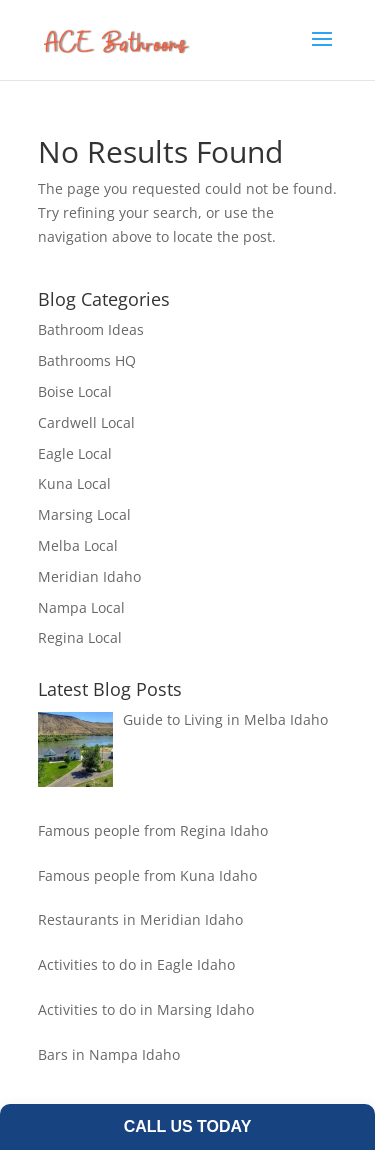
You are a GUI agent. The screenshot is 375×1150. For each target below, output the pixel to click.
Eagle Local (75, 453)
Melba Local (78, 545)
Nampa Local (81, 607)
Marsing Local (84, 514)
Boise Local (75, 391)
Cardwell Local (86, 422)
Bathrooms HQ (87, 360)
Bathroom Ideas (91, 329)
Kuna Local (74, 483)
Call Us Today (188, 1126)
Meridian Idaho (89, 576)
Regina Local (80, 637)
